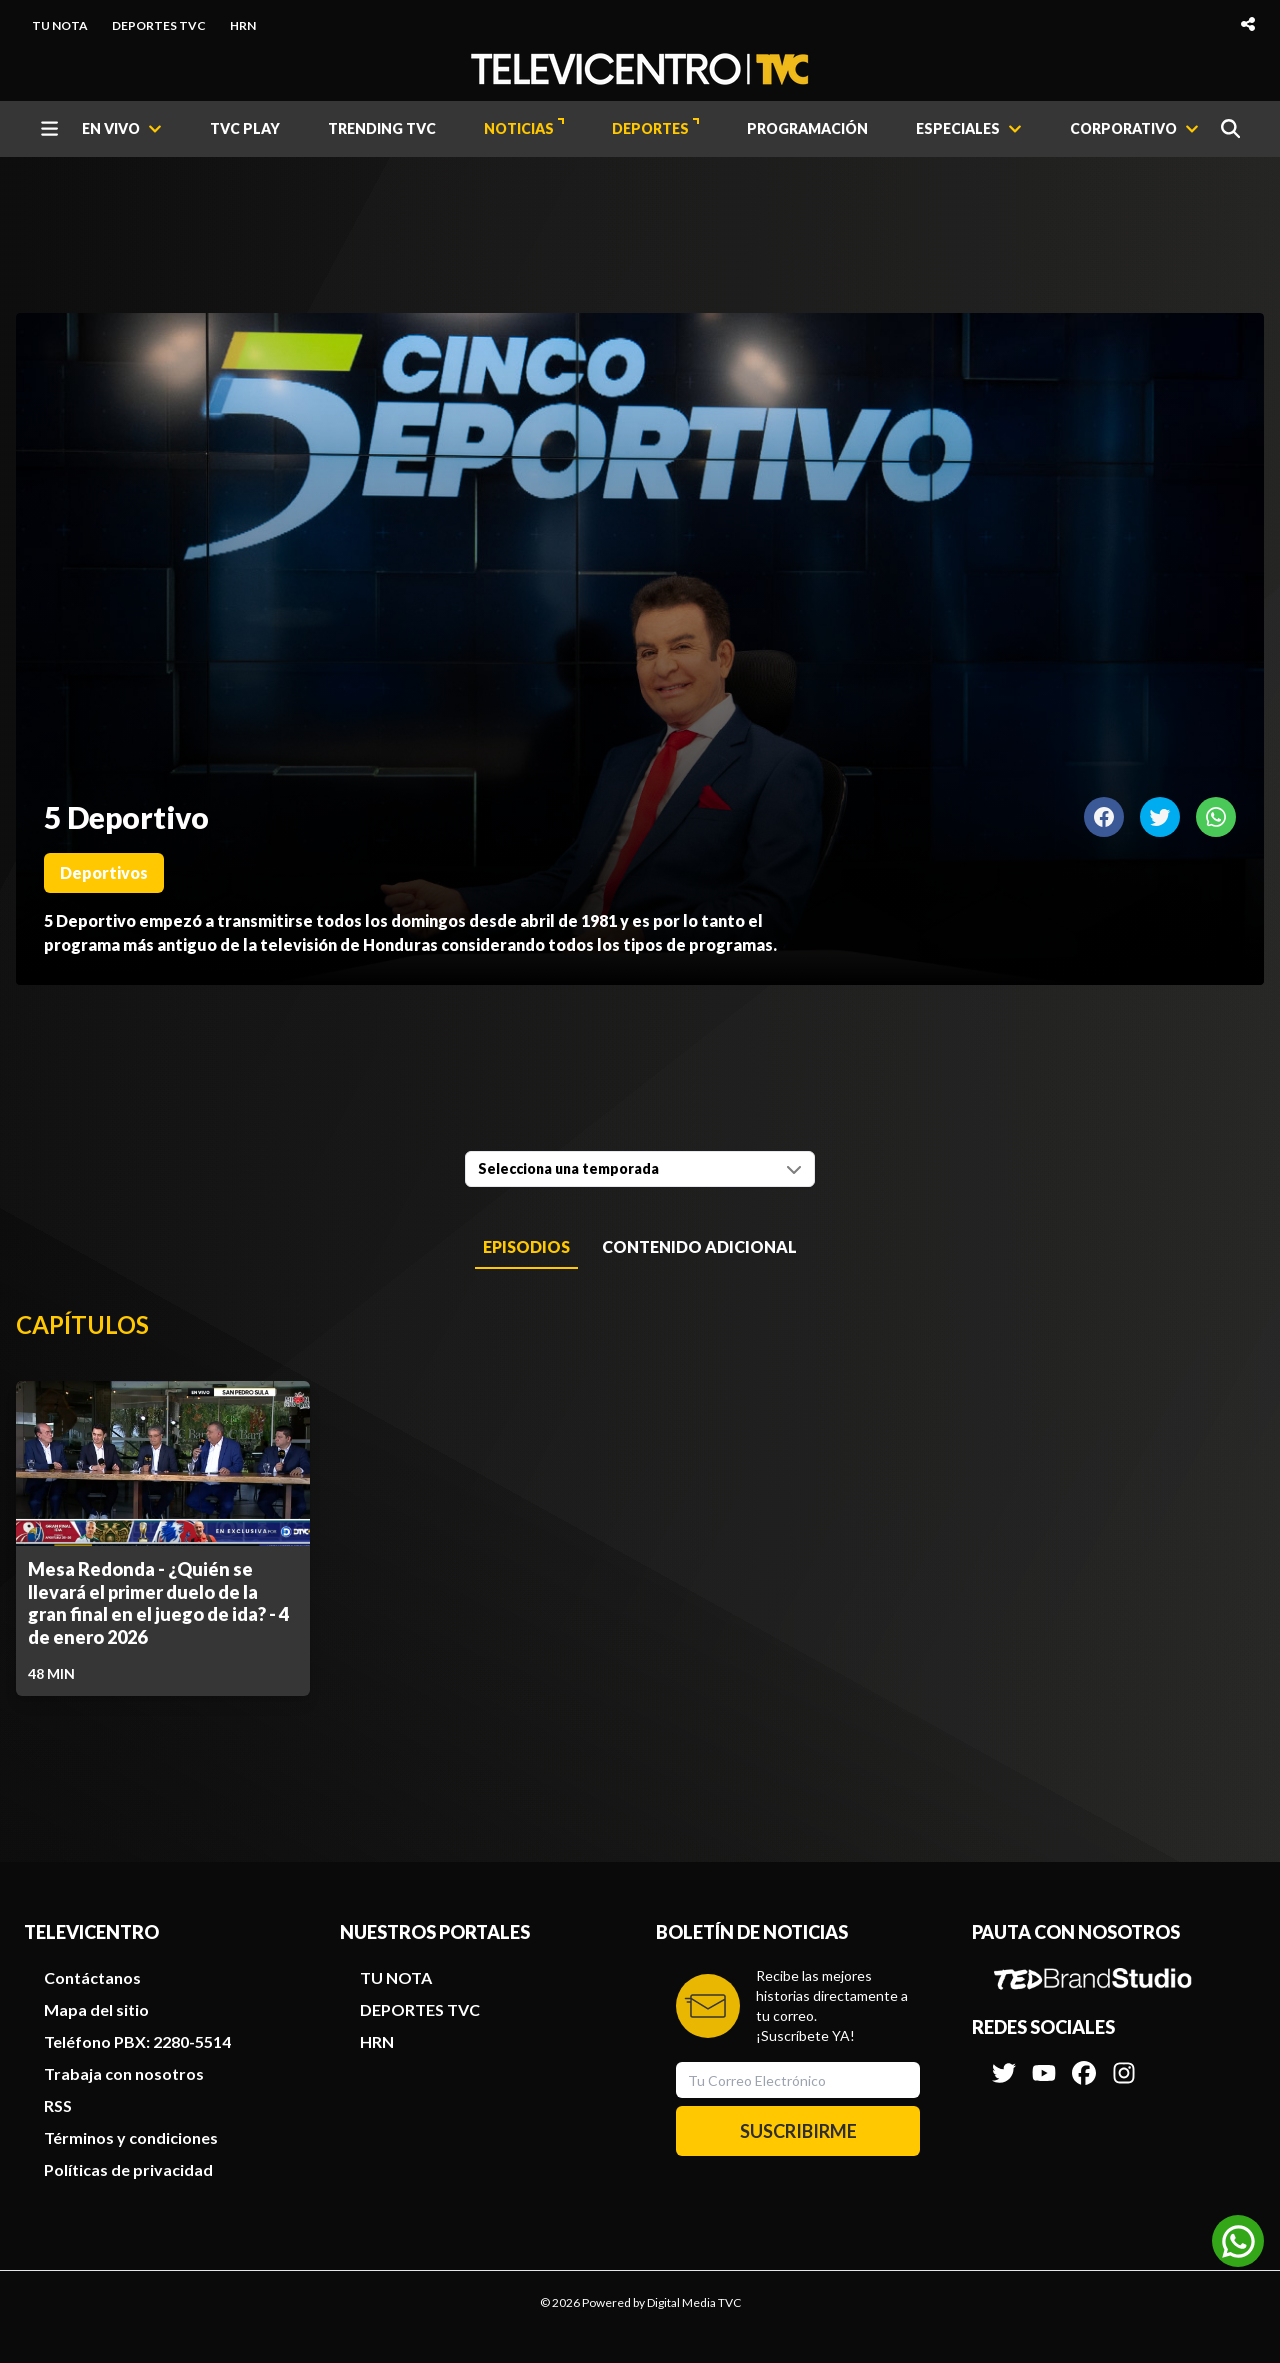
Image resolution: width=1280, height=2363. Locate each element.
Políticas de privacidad (128, 2169)
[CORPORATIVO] (1134, 129)
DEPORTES (655, 127)
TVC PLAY (245, 128)
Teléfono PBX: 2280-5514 (137, 2041)
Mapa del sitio (96, 2009)
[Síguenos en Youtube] (1044, 2063)
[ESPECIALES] (969, 129)
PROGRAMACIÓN (807, 128)
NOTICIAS (524, 127)
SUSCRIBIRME (798, 2131)
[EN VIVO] (122, 129)
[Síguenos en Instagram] (1124, 2063)
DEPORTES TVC (159, 25)
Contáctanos (92, 1977)
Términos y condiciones (131, 2137)
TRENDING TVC (382, 128)
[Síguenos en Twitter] (1004, 2063)
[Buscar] (1230, 128)
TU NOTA (60, 25)
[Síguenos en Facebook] (1084, 2063)
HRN (243, 25)
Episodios (526, 1246)
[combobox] (640, 1169)
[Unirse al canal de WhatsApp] (1238, 2241)
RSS (58, 2105)
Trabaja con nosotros (124, 2073)
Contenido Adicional (699, 1246)
